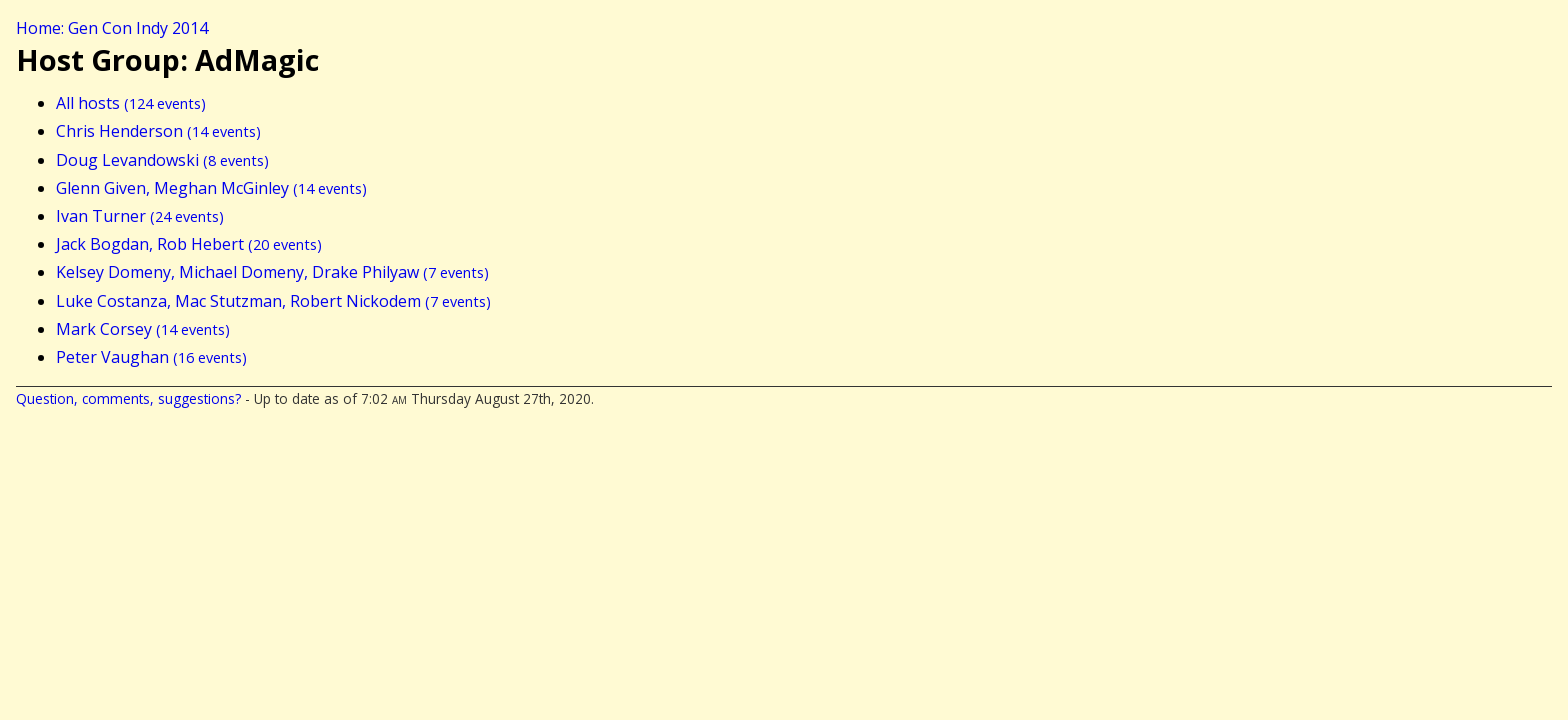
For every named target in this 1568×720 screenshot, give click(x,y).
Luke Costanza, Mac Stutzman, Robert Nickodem (273, 301)
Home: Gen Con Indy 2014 (112, 28)
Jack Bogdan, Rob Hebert (189, 244)
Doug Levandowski (162, 160)
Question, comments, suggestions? (128, 398)
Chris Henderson (158, 131)
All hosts (131, 103)
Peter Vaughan (151, 357)
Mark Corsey (143, 329)
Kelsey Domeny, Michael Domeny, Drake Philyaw (272, 272)
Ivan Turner (140, 216)
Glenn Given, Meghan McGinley (211, 188)
